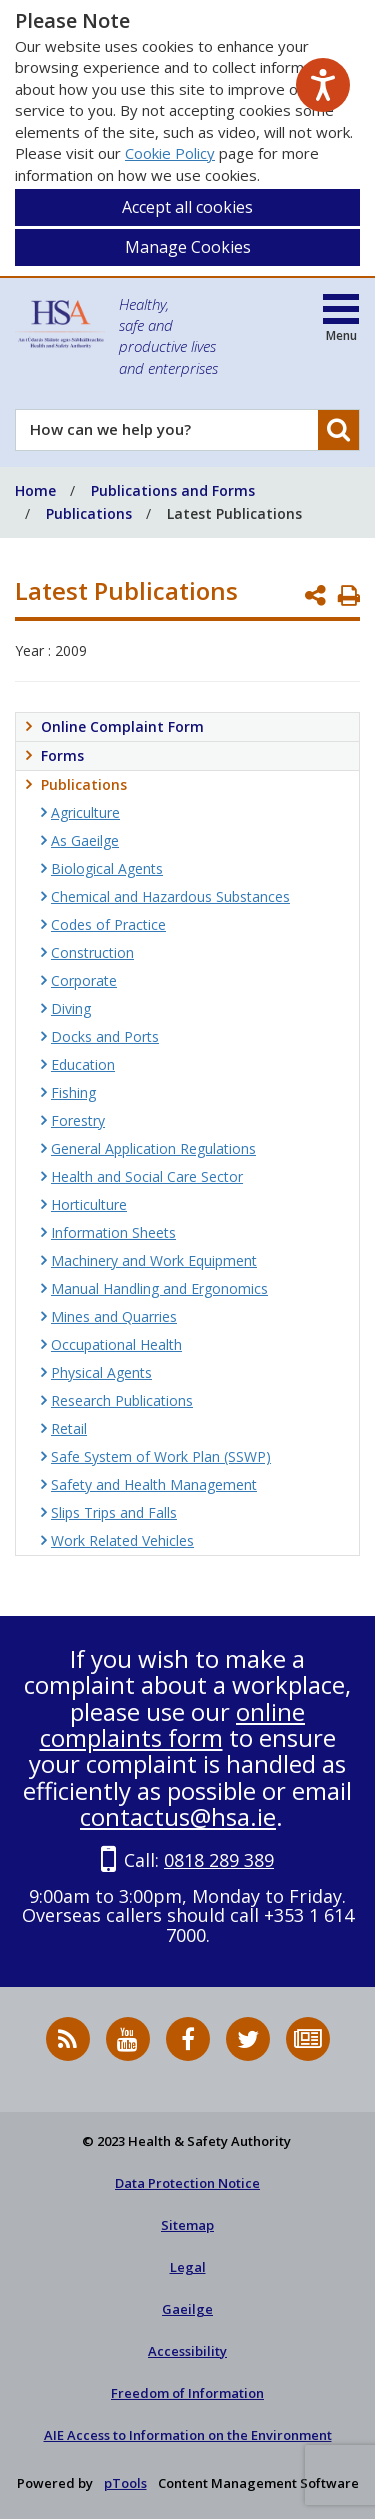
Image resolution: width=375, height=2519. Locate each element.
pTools (125, 2483)
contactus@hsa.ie (178, 1816)
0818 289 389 (219, 1860)
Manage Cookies (188, 247)
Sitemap (187, 2225)
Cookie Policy (170, 153)
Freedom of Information (187, 2393)
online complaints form (173, 1724)
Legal (188, 2267)
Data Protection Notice (187, 2183)
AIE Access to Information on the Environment (188, 2435)
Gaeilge (187, 2309)
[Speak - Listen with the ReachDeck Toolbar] (323, 85)
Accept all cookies (187, 207)
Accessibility (187, 2351)
